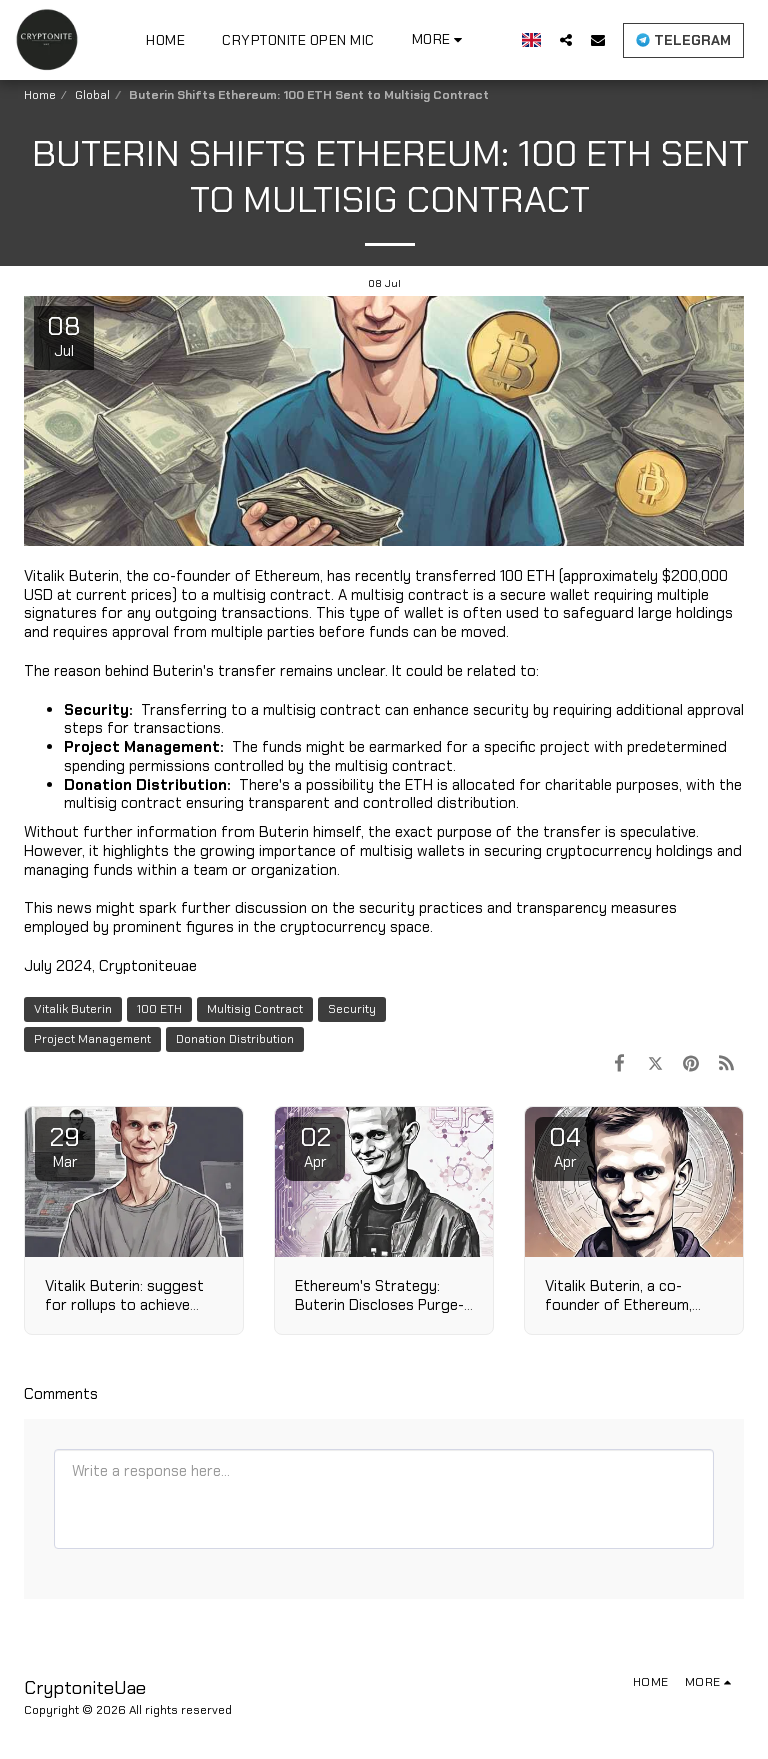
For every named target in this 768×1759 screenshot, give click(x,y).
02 (315, 1146)
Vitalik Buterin (73, 1009)
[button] (566, 39)
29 (65, 1146)
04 (565, 1146)
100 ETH (159, 1009)
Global (92, 95)
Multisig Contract (255, 1009)
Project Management (92, 1039)
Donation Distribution (235, 1039)
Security (352, 1009)
